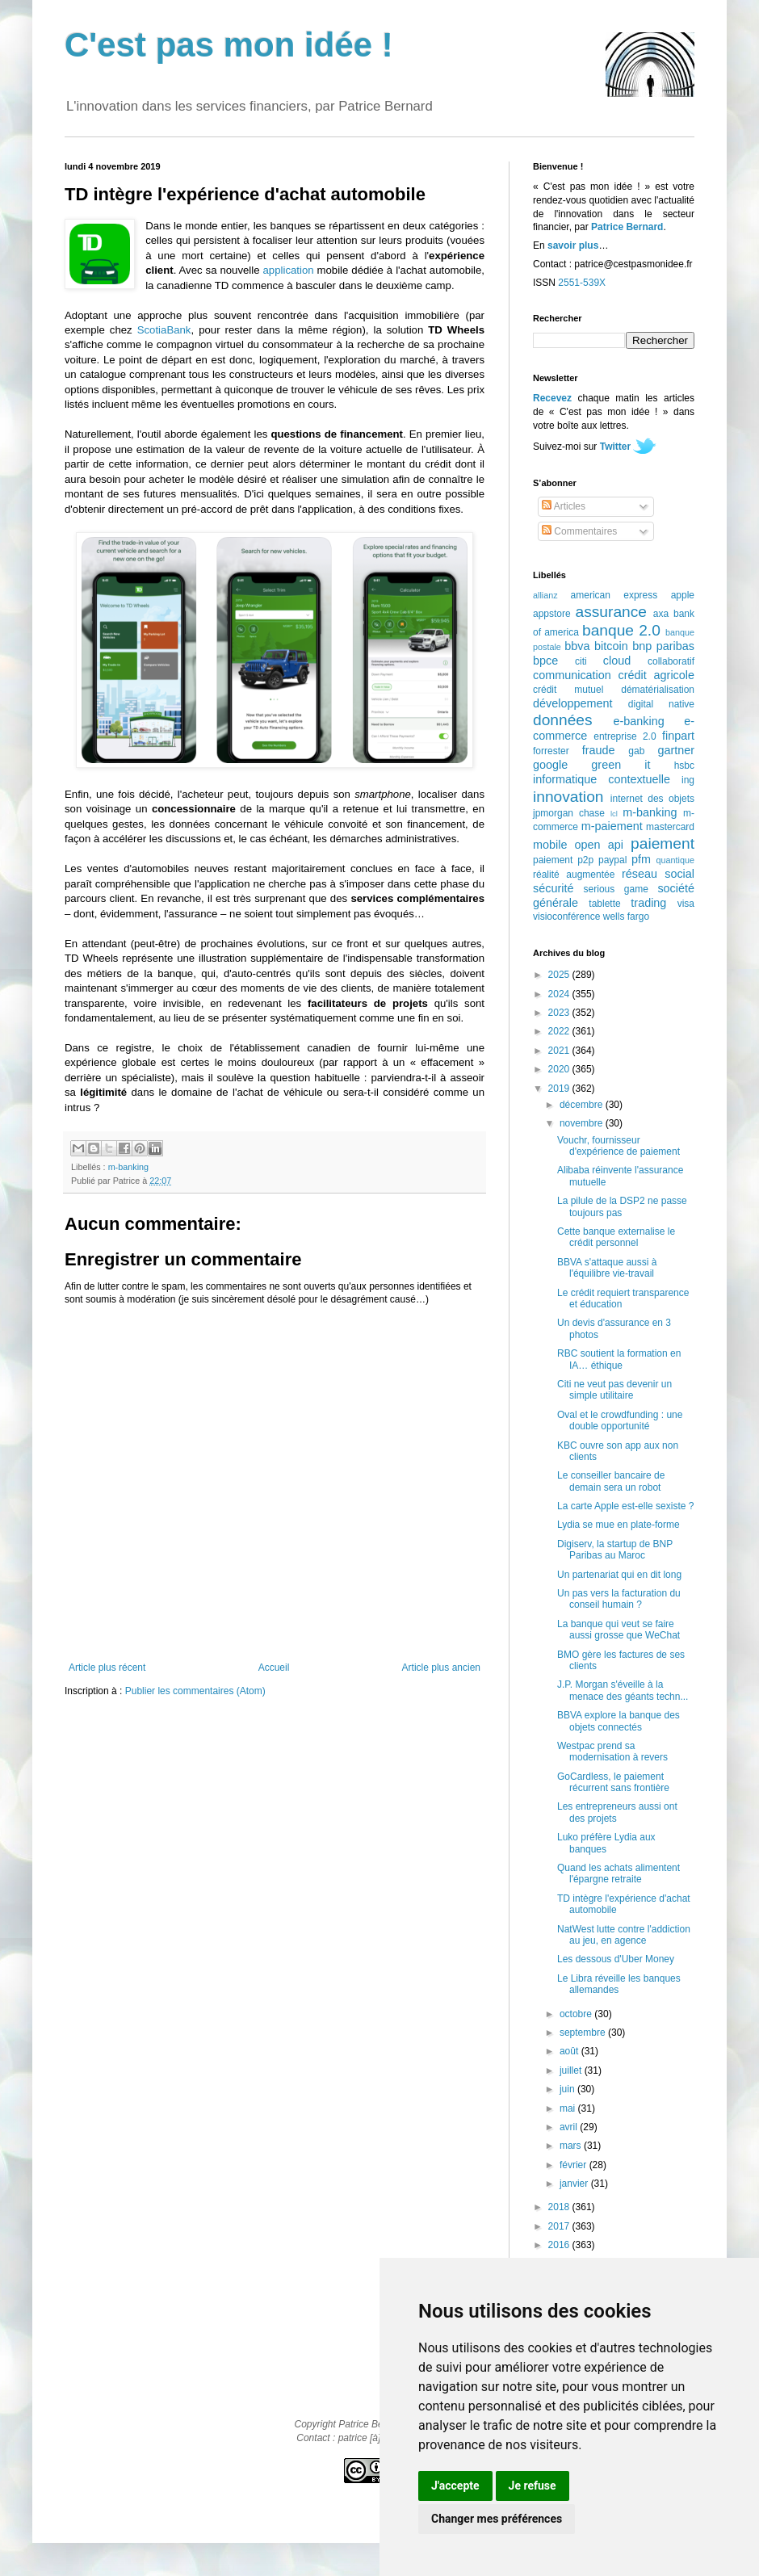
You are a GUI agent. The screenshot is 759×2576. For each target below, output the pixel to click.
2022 (560, 1031)
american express (614, 595)
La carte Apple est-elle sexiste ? (625, 1506)
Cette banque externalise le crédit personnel (616, 1237)
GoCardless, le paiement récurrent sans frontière (613, 1782)
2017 (560, 2226)
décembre (583, 1104)
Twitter (615, 446)
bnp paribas (663, 646)
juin (568, 2089)
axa (661, 613)
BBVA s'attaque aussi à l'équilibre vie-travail (606, 1268)
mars (572, 2145)
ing (687, 780)
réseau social (658, 873)
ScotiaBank (164, 330)
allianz (545, 595)
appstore (552, 613)
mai (569, 2108)
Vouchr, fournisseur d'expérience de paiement (618, 1146)
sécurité (553, 888)
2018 (560, 2207)
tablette (604, 903)
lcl (614, 813)
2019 (560, 1088)
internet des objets (652, 798)
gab (636, 751)
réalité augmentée (573, 874)
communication (572, 675)
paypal (612, 860)
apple (682, 595)
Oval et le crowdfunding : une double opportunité (619, 1420)
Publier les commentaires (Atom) (195, 1691)
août (570, 2051)
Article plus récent (107, 1667)
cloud (617, 660)
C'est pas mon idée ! (229, 45)
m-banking (128, 1167)
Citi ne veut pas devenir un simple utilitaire (614, 1389)
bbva (576, 646)
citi (581, 661)
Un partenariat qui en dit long (619, 1574)
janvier (575, 2183)
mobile (550, 844)
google (550, 764)
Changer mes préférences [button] (496, 2518)
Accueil (274, 1667)
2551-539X (582, 282)
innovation (568, 796)
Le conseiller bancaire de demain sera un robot (611, 1481)
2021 (560, 1050)
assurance (612, 611)
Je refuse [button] (532, 2485)
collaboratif (671, 661)
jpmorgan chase (569, 813)
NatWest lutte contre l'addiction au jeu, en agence (623, 1935)
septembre (584, 2032)
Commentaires (579, 531)
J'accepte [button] (455, 2485)
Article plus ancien (441, 1667)
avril (570, 2127)
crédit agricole (656, 675)
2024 (560, 994)
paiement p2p (563, 860)
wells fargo (626, 916)
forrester (551, 751)
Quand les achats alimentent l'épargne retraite (618, 1873)
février (574, 2165)
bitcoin (611, 646)
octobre (577, 2014)
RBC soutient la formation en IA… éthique (619, 1359)
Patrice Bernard (627, 227)
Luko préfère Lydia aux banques (606, 1842)
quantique (675, 860)
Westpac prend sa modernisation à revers (612, 1751)
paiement (662, 843)
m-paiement (612, 826)
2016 (560, 2245)
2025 (560, 974)
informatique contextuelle (601, 779)
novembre (583, 1123)
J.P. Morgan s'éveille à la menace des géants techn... (622, 1690)
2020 (560, 1069)
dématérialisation (657, 689)
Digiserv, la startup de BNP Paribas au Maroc (615, 1549)
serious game (616, 889)
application (288, 270)
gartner (675, 750)
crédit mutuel (568, 689)
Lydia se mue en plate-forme (618, 1524)
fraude (598, 750)
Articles (563, 506)
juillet (572, 2070)
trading (648, 902)
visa (685, 903)
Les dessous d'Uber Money (615, 1959)
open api (599, 844)
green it (620, 764)
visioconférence (566, 916)
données (563, 719)
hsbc (684, 765)
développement (572, 703)
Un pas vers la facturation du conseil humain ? (619, 1599)
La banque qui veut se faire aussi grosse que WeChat (618, 1629)
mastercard (670, 827)
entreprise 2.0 (624, 736)
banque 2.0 (621, 630)
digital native (661, 704)
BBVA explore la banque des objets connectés (618, 1721)
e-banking (638, 721)
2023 (560, 1012)
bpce (545, 660)
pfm (641, 859)
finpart (678, 735)
